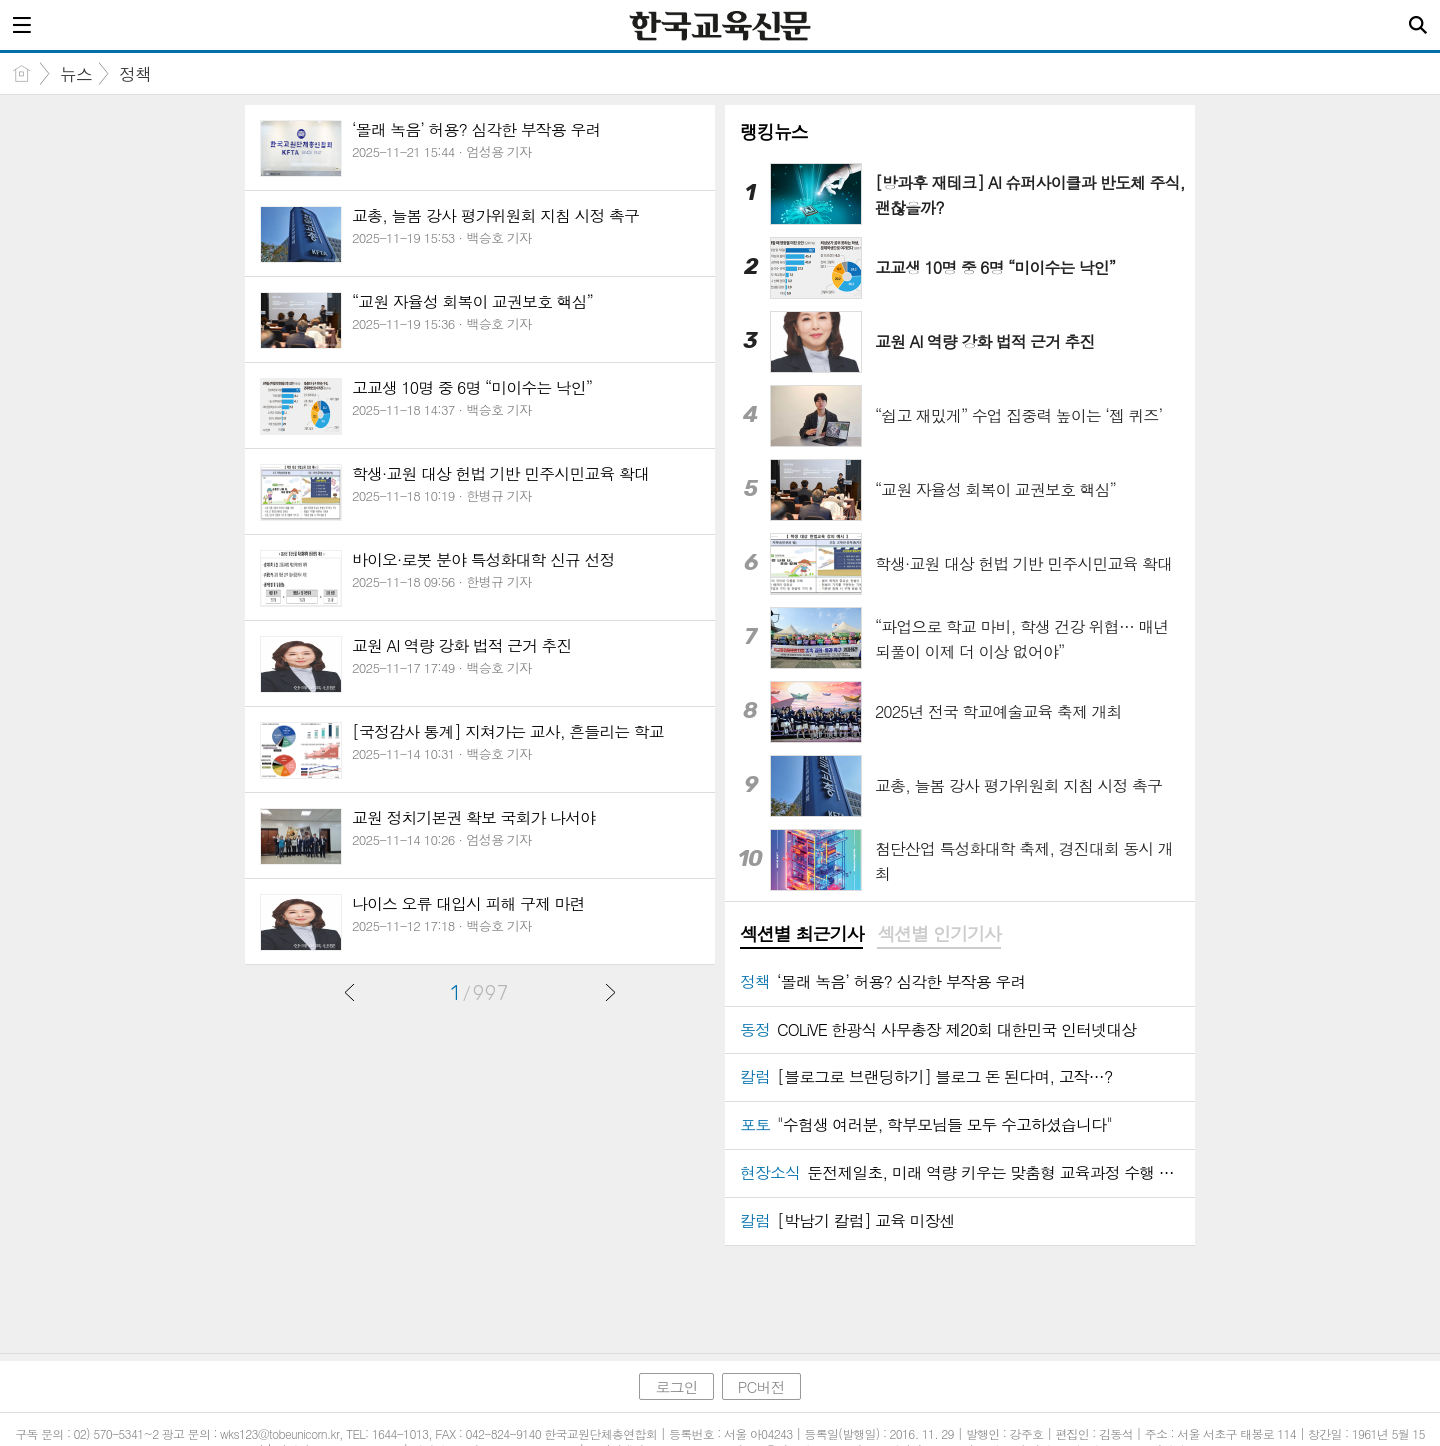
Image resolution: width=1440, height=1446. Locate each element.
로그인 (676, 1386)
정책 (135, 74)
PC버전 (761, 1386)
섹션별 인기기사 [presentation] (938, 934)
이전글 (350, 992)
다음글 (610, 992)
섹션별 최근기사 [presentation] (801, 934)
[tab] (801, 935)
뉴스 (76, 74)
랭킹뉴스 (774, 131)
